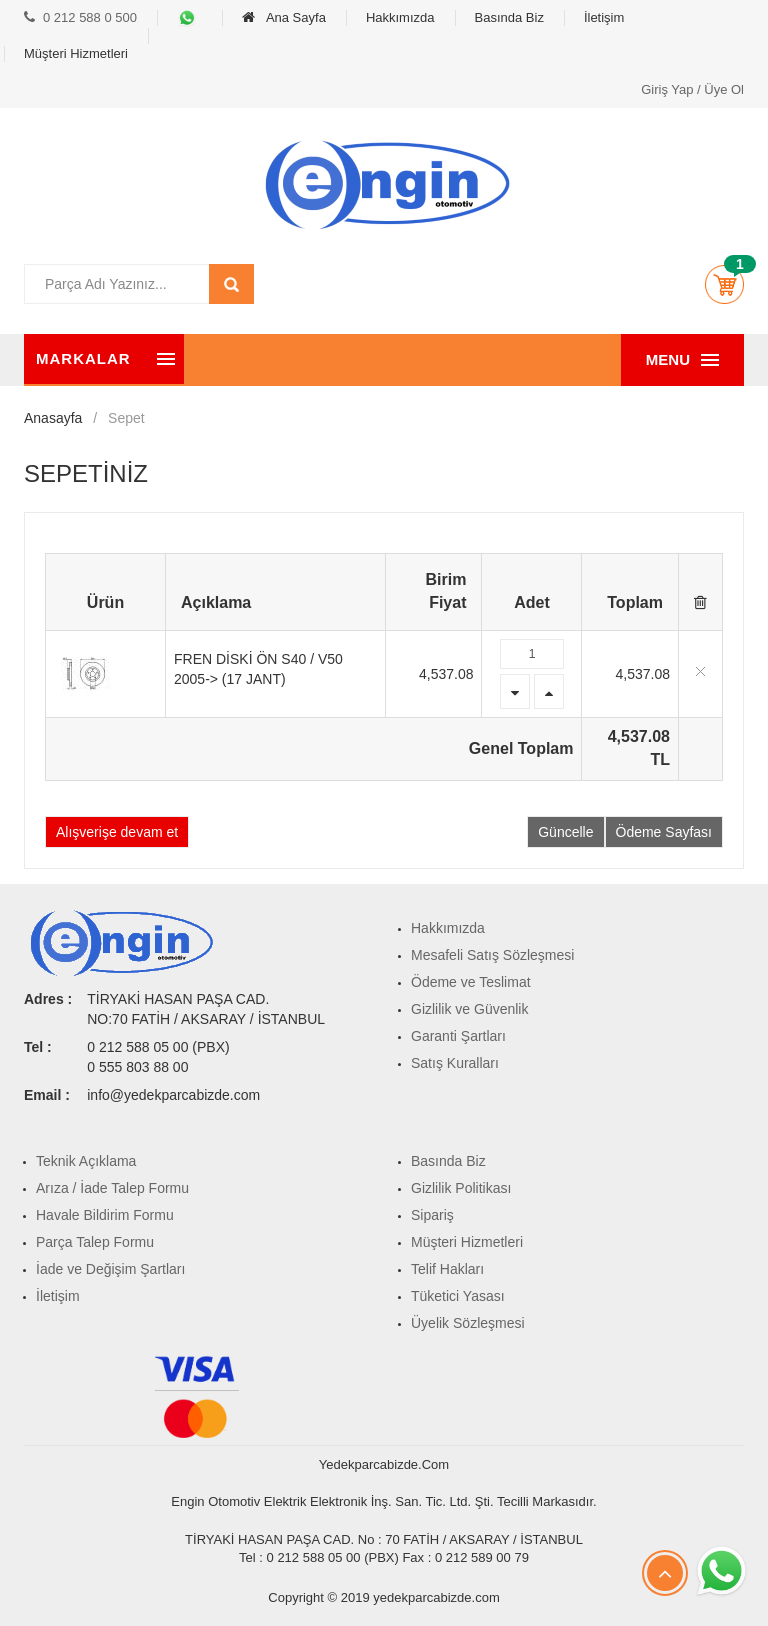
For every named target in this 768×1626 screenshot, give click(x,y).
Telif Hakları (447, 1269)
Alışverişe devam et (117, 832)
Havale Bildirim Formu (105, 1215)
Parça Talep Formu (95, 1242)
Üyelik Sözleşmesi (468, 1323)
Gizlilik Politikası (461, 1188)
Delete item (700, 671)
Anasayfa (53, 418)
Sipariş (432, 1215)
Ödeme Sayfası (664, 832)
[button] (724, 284)
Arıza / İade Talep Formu (112, 1188)
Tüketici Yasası (458, 1296)
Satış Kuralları (455, 1063)
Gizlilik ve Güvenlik (469, 1009)
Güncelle (565, 832)
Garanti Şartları (458, 1036)
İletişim (604, 17)
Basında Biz (509, 17)
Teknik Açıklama (86, 1161)
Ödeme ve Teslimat (471, 982)
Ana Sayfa (284, 17)
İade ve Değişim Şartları (110, 1269)
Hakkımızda (400, 17)
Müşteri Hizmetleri (76, 53)
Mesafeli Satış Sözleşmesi (492, 955)
